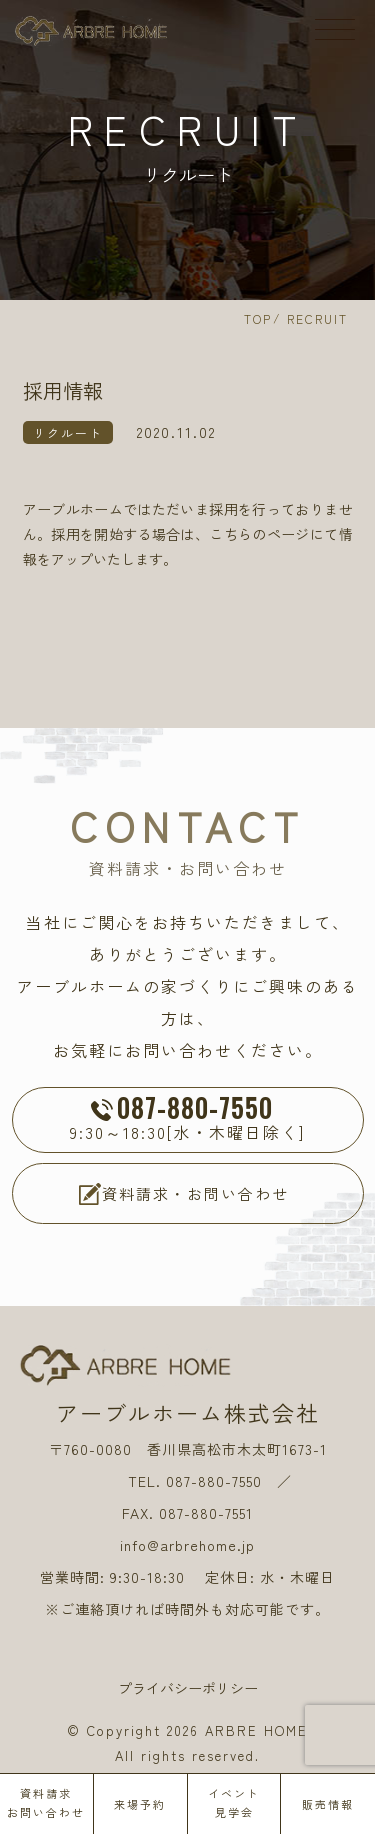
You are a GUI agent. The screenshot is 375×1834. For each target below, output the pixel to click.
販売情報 (328, 1804)
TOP (258, 318)
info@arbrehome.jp (187, 1545)
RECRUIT (317, 318)
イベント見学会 (234, 1802)
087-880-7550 (214, 1481)
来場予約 (140, 1804)
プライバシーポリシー (188, 1688)
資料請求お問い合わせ (46, 1802)
